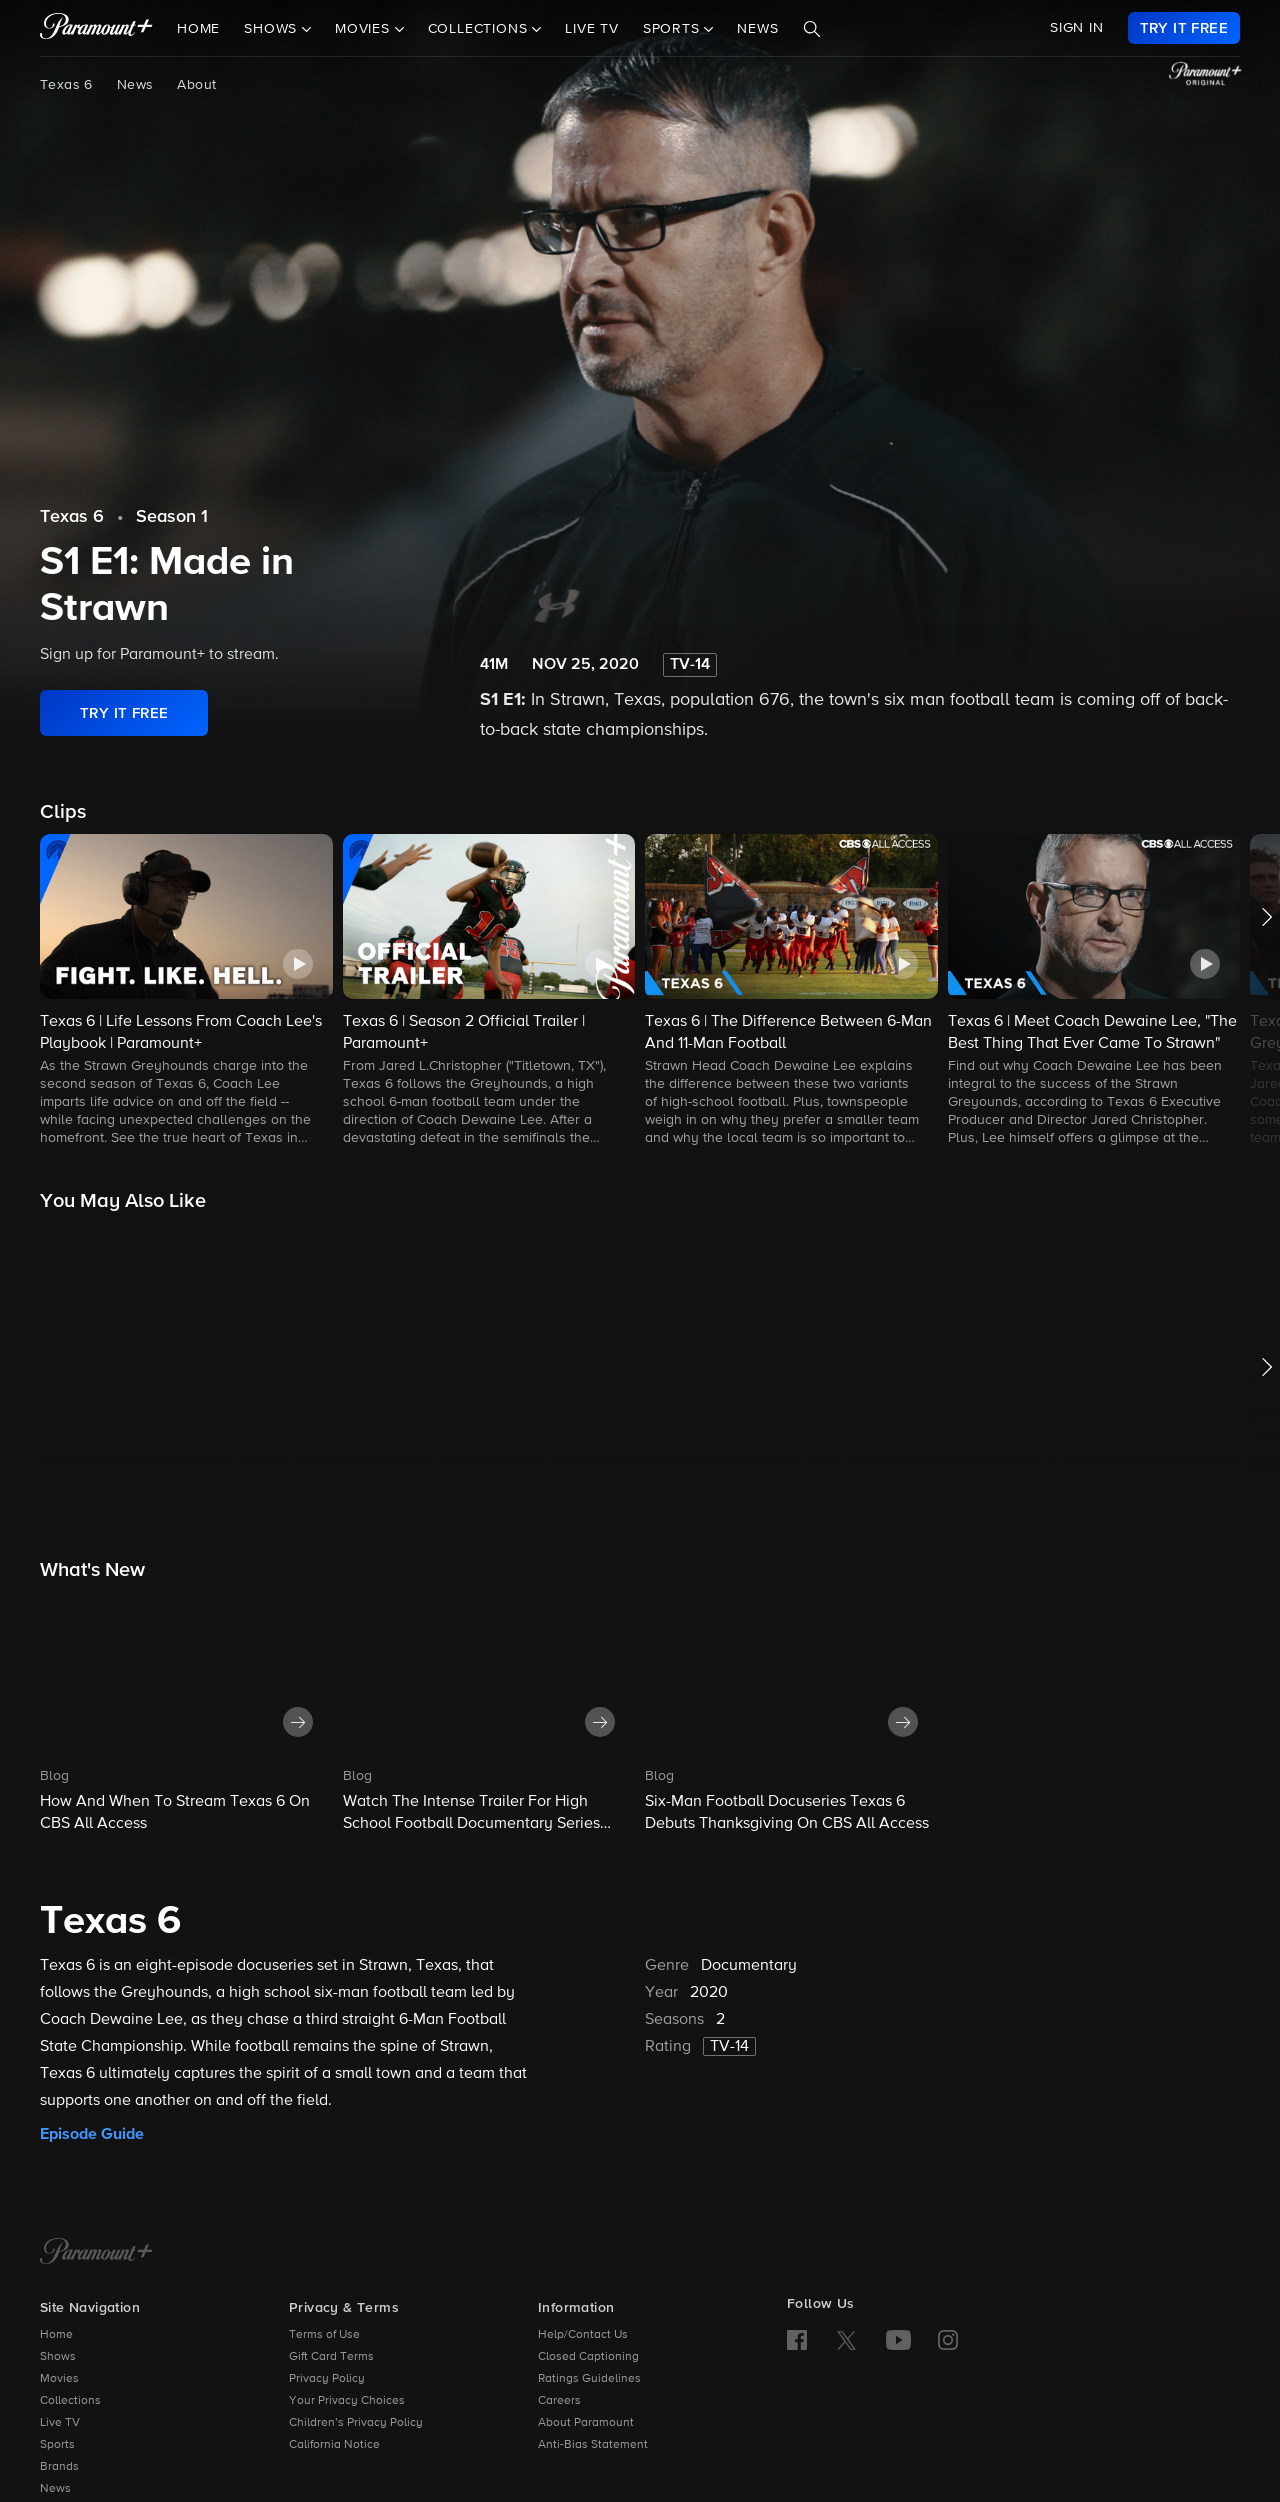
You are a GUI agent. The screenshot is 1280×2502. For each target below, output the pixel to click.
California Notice (334, 2445)
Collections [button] (480, 29)
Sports (57, 2445)
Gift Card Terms (331, 2357)
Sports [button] (674, 29)
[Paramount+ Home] (96, 2253)
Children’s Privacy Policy (356, 2423)
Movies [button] (365, 29)
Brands (59, 2467)
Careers (559, 2401)
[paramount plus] (96, 28)
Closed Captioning (588, 2357)
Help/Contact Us (583, 2335)
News (757, 29)
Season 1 (172, 517)
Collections (70, 2401)
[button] (186, 991)
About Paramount (586, 2423)
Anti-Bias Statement (593, 2445)
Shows (58, 2357)
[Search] (812, 29)
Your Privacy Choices (347, 2401)
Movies (59, 2379)
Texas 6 (66, 85)
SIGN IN (1077, 28)
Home (198, 29)
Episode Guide (92, 2134)
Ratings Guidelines (589, 2379)
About (196, 85)
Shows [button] (273, 29)
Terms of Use (324, 2335)
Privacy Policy (327, 2379)
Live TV (592, 29)
